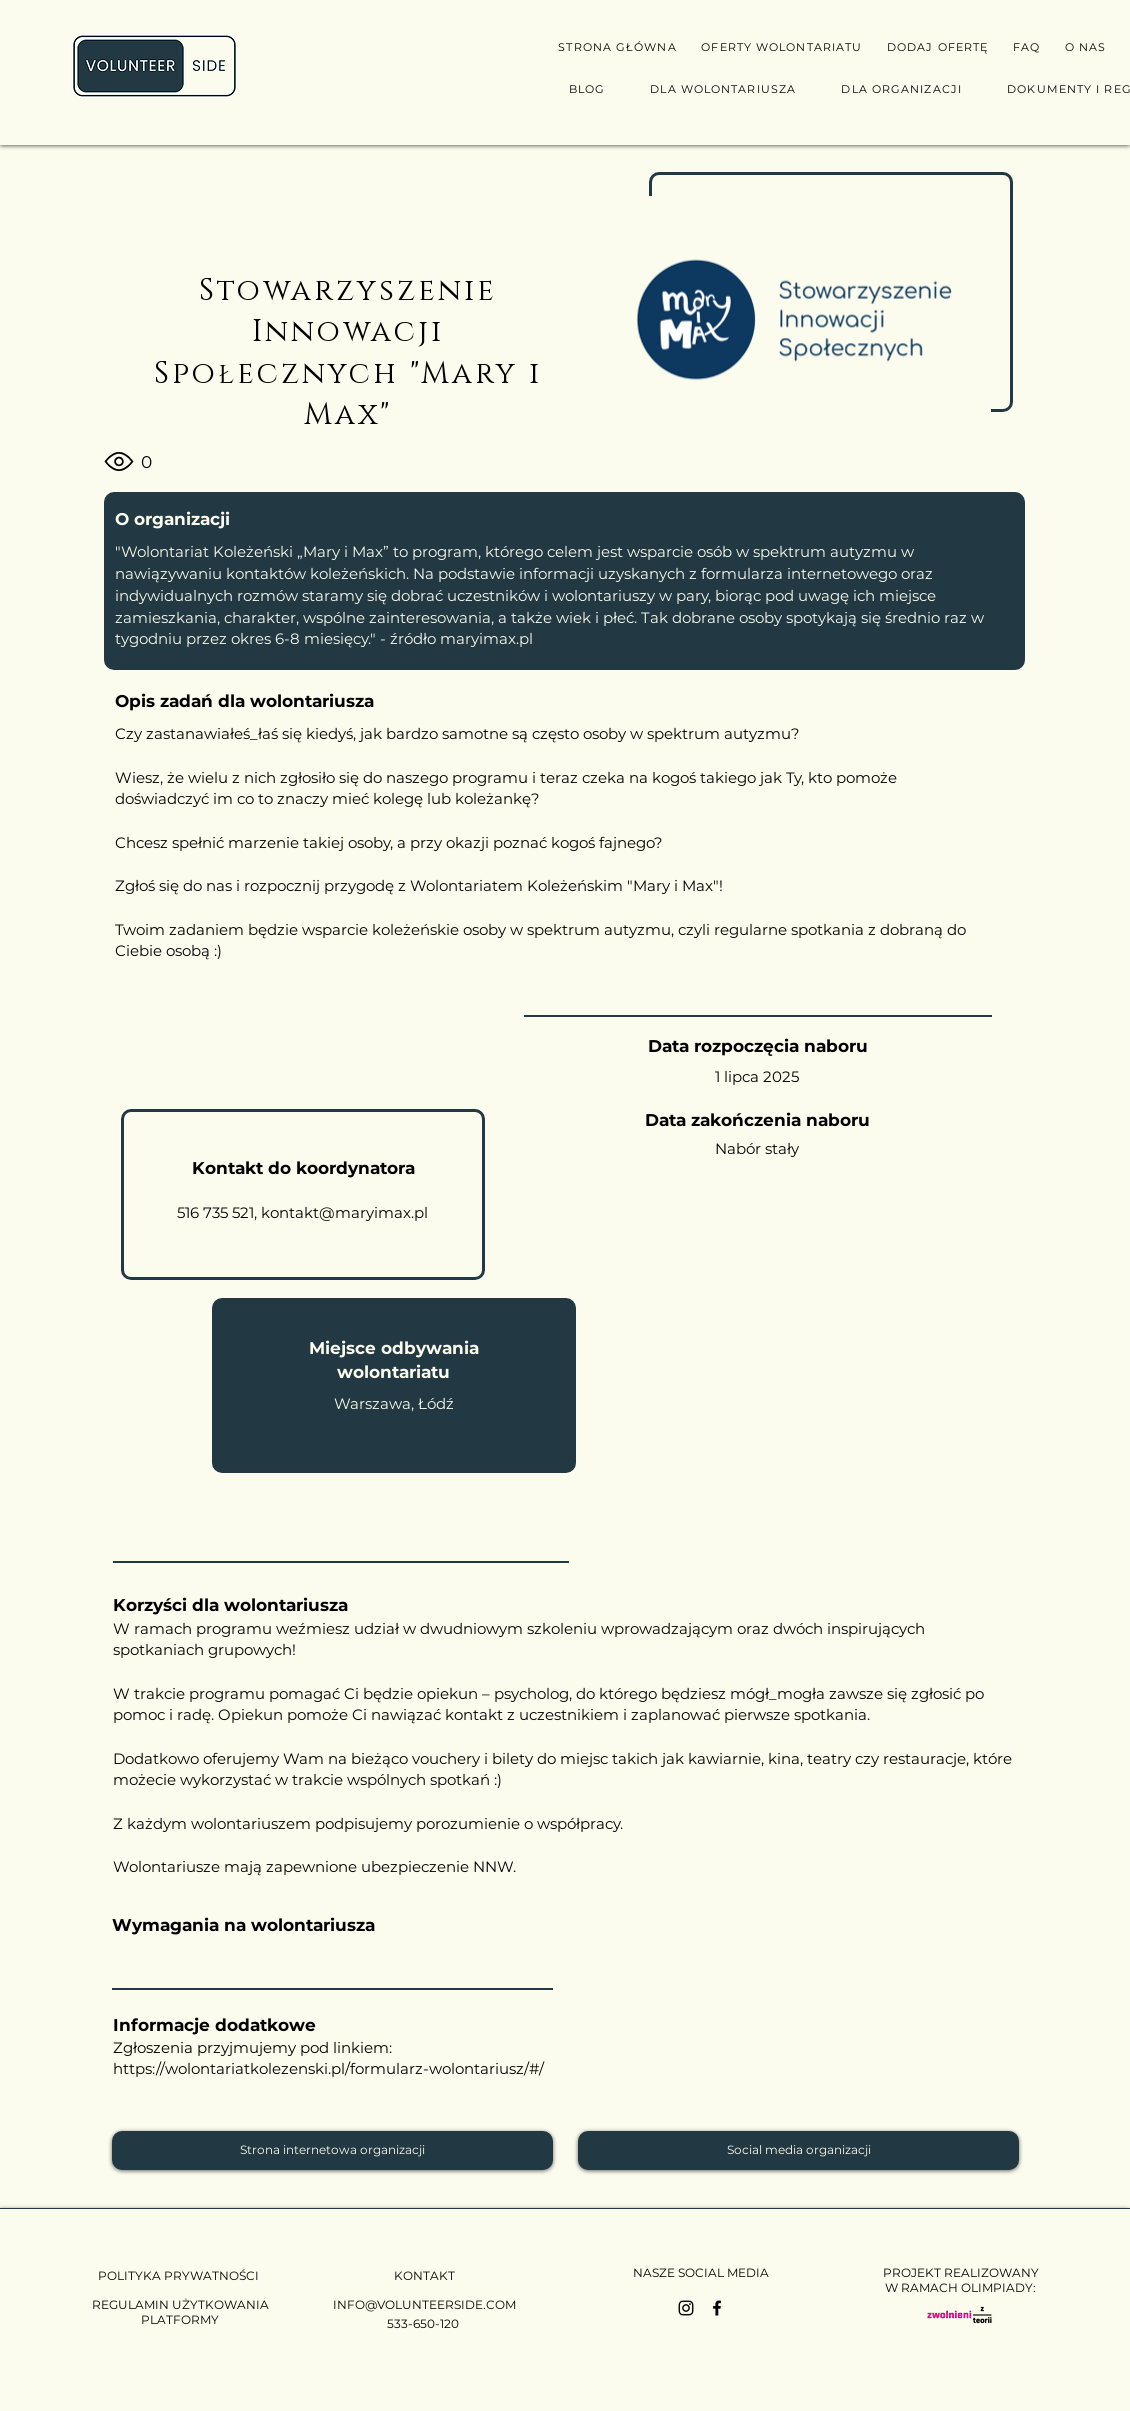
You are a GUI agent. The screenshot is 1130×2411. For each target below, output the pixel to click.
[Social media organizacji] (798, 2150)
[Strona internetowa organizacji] (332, 2150)
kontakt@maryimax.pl (344, 1212)
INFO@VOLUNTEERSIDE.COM (424, 2304)
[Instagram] (686, 2308)
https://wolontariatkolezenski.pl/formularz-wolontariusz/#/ (328, 2068)
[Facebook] (717, 2308)
